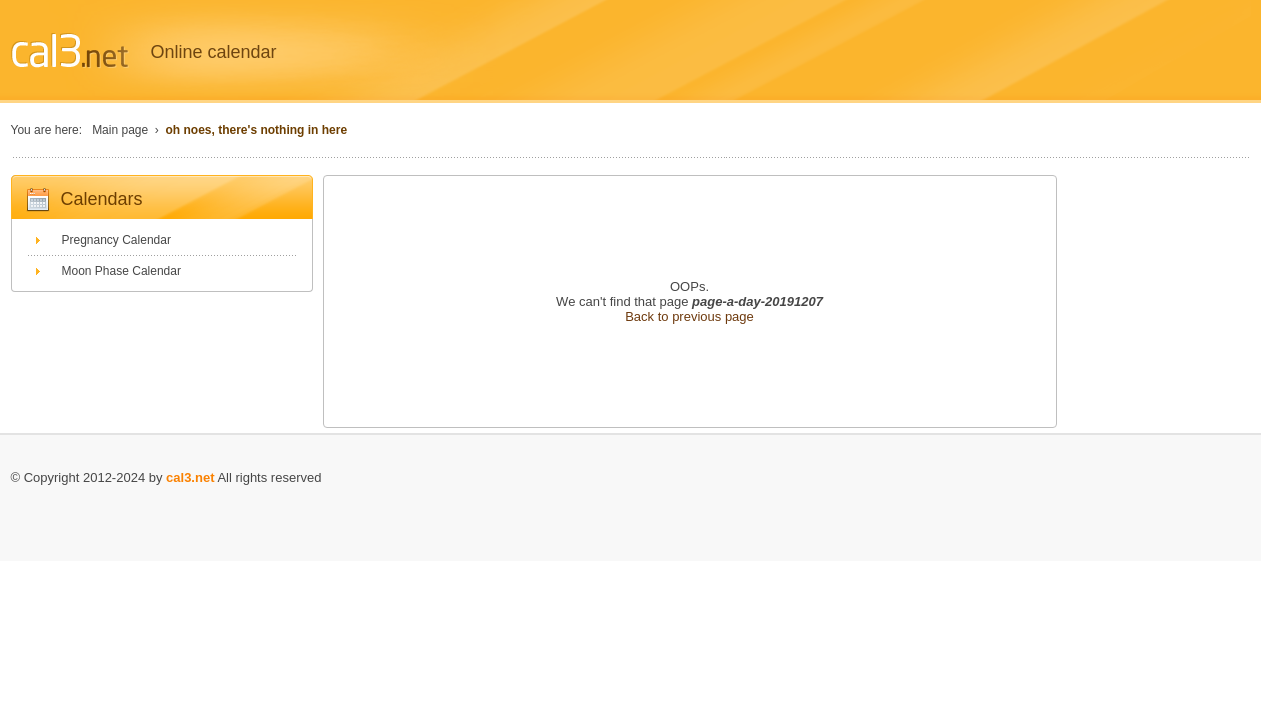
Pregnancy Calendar (116, 240)
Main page (120, 130)
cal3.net (190, 477)
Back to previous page (689, 316)
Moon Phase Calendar (121, 271)
